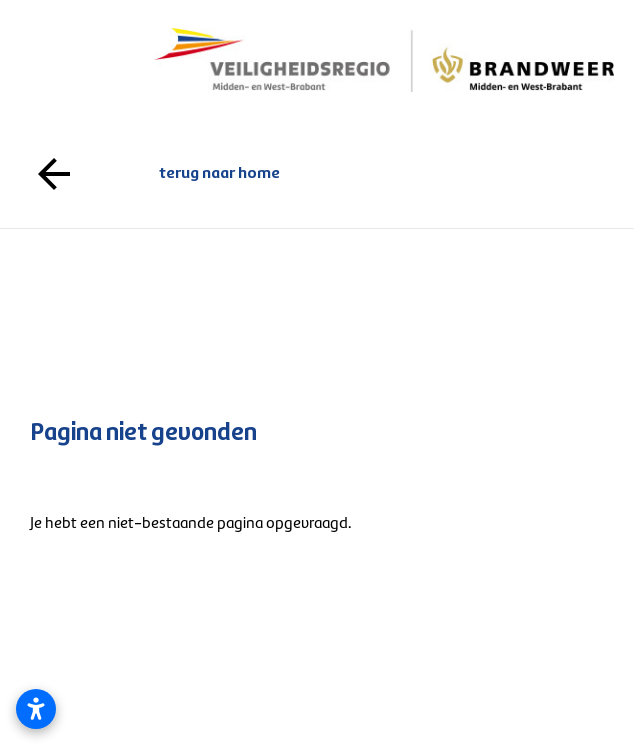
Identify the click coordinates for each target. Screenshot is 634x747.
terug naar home (317, 174)
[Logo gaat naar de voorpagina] (384, 59)
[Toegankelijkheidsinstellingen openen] (36, 709)
